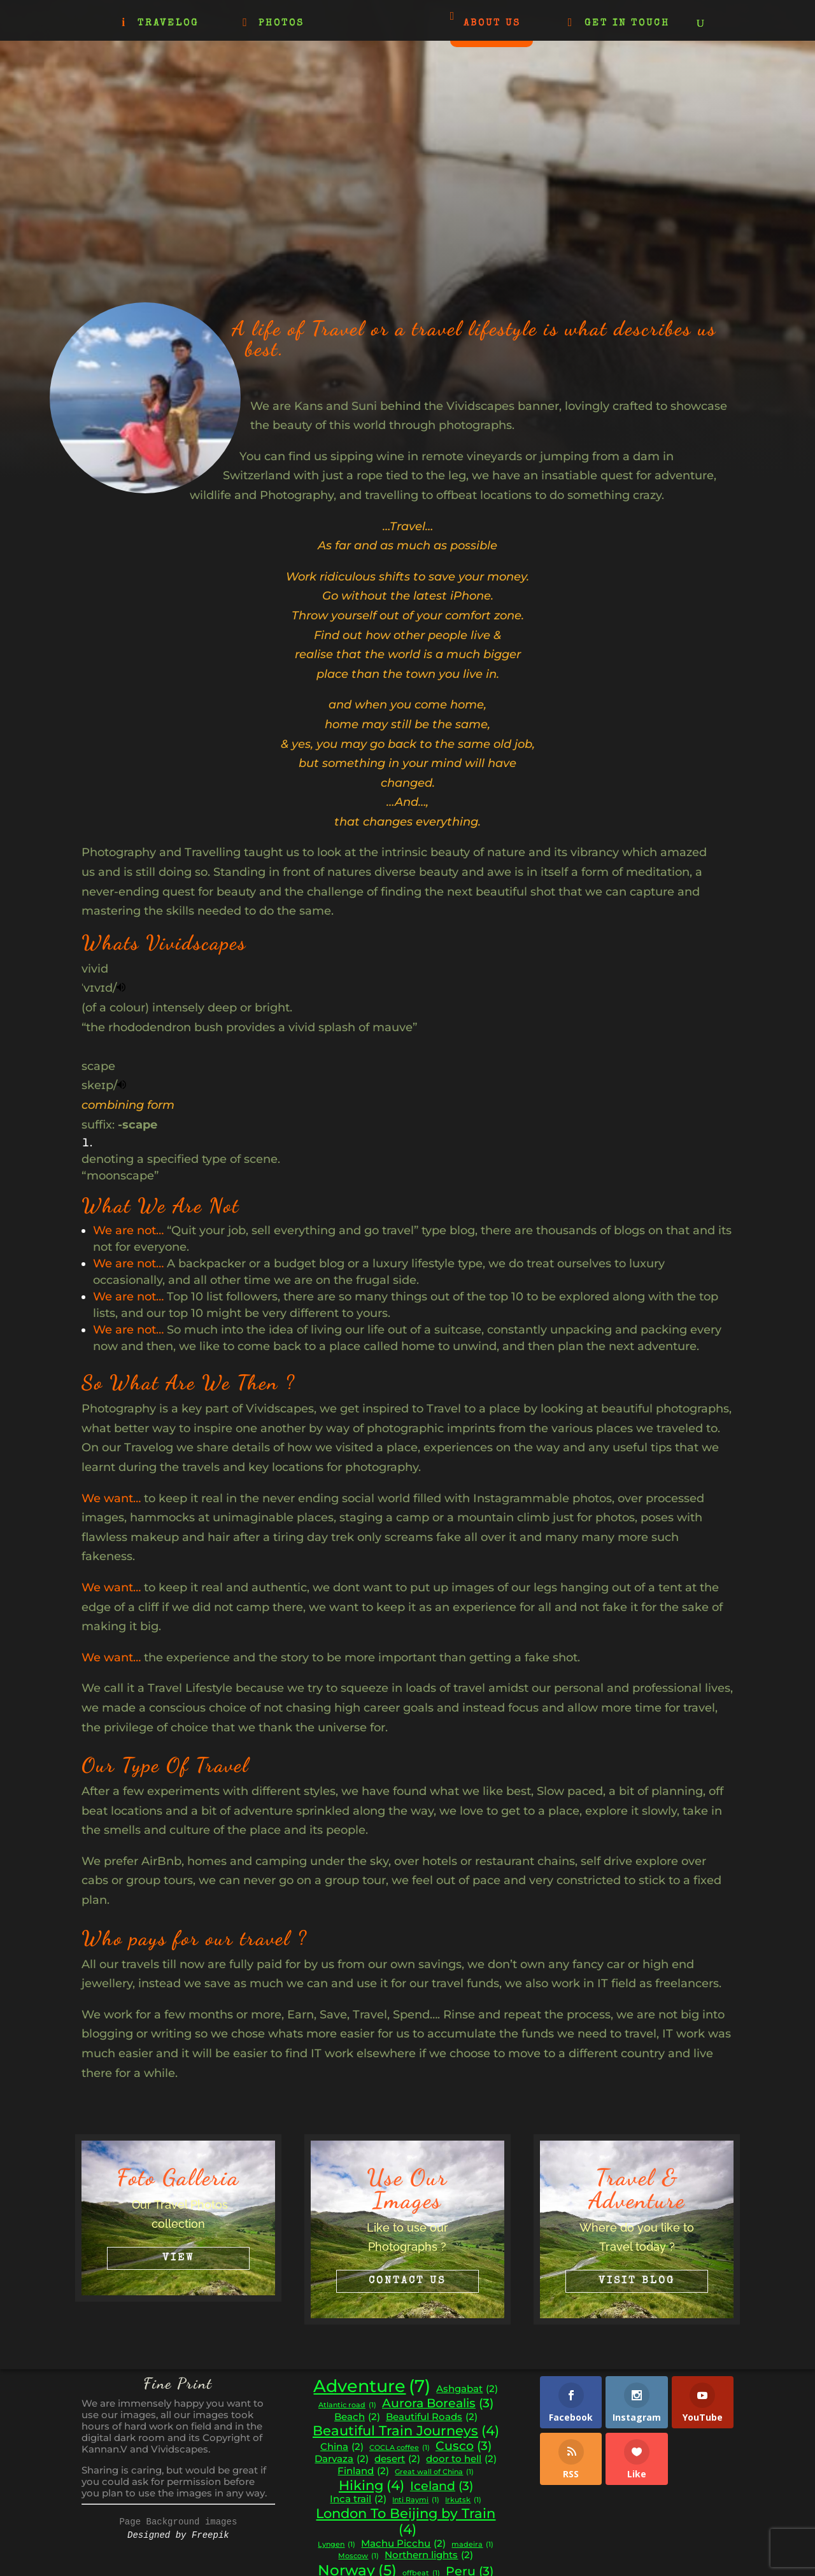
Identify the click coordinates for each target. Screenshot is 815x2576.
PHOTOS (281, 23)
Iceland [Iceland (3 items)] (441, 2486)
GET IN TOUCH (627, 23)
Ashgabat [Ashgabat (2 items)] (467, 2389)
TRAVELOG (168, 23)
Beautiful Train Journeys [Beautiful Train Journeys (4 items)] (406, 2431)
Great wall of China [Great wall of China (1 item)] (434, 2472)
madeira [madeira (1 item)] (472, 2545)
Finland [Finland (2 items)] (363, 2471)
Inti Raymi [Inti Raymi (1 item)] (415, 2500)
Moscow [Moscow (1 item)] (358, 2556)
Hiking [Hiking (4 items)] (371, 2485)
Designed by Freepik (178, 2535)
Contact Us (407, 2281)
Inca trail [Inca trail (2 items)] (358, 2499)
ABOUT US (492, 23)
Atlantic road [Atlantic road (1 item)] (347, 2406)
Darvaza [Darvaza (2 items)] (342, 2459)
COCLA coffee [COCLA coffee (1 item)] (399, 2448)
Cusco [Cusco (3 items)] (464, 2446)
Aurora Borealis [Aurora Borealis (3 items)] (437, 2404)
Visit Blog (637, 2281)
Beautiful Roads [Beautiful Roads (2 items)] (432, 2417)
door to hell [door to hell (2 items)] (461, 2459)
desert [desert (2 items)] (397, 2459)
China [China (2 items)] (342, 2447)
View (178, 2258)
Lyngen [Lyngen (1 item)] (336, 2545)
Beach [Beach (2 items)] (357, 2417)
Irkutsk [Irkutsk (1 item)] (463, 2500)
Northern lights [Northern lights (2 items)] (429, 2555)
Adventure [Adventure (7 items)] (371, 2386)
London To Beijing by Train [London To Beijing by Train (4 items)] (405, 2521)
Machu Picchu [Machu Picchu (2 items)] (403, 2544)
